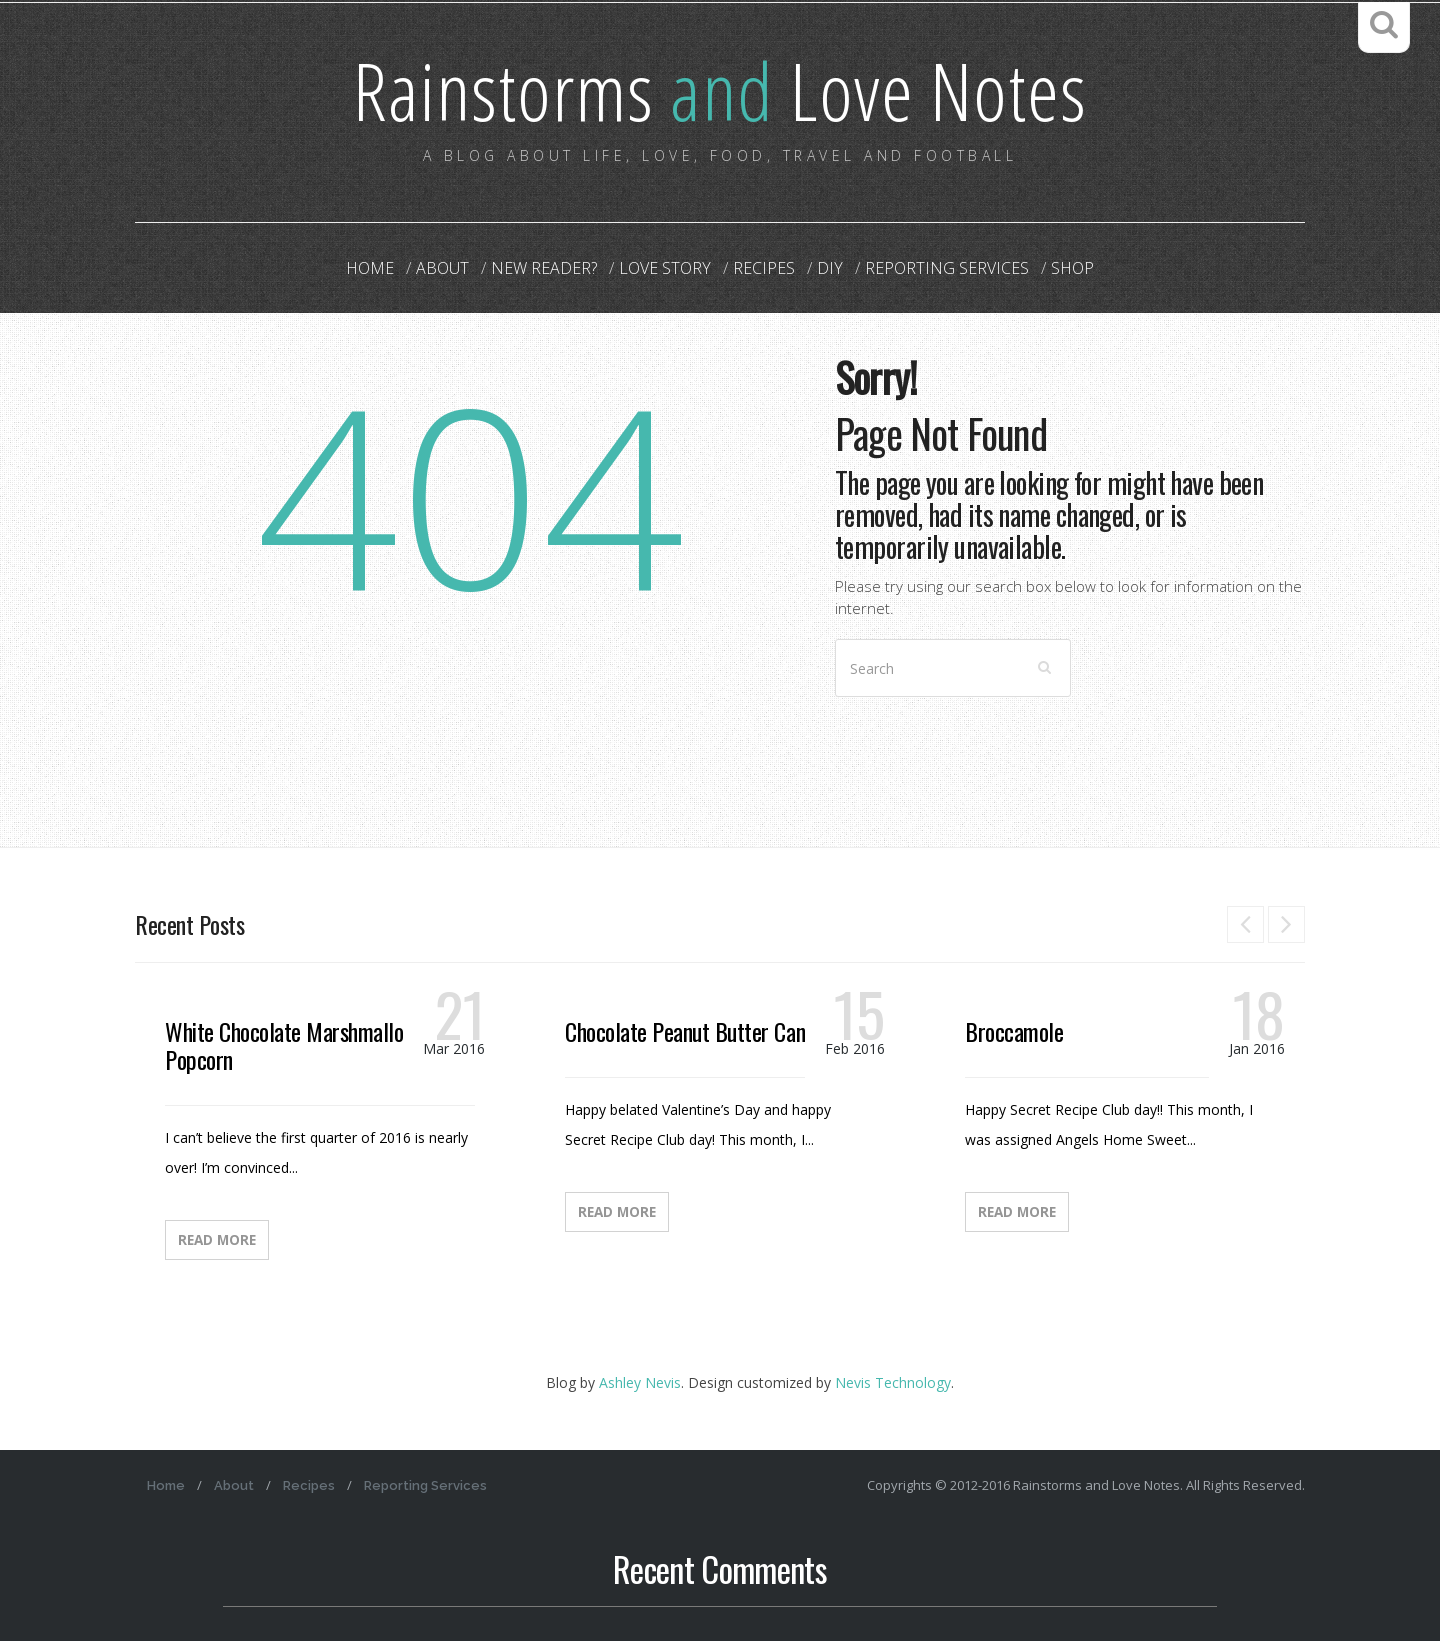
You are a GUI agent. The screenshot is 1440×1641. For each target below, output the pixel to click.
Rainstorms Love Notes (720, 89)
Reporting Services (947, 268)
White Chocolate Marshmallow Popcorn (291, 1045)
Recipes (764, 268)
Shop (1072, 268)
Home (370, 268)
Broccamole (1014, 1031)
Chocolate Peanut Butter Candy (694, 1031)
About (442, 268)
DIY (830, 268)
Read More (217, 1240)
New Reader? (544, 268)
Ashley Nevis (640, 1382)
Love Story (665, 268)
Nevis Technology (893, 1382)
